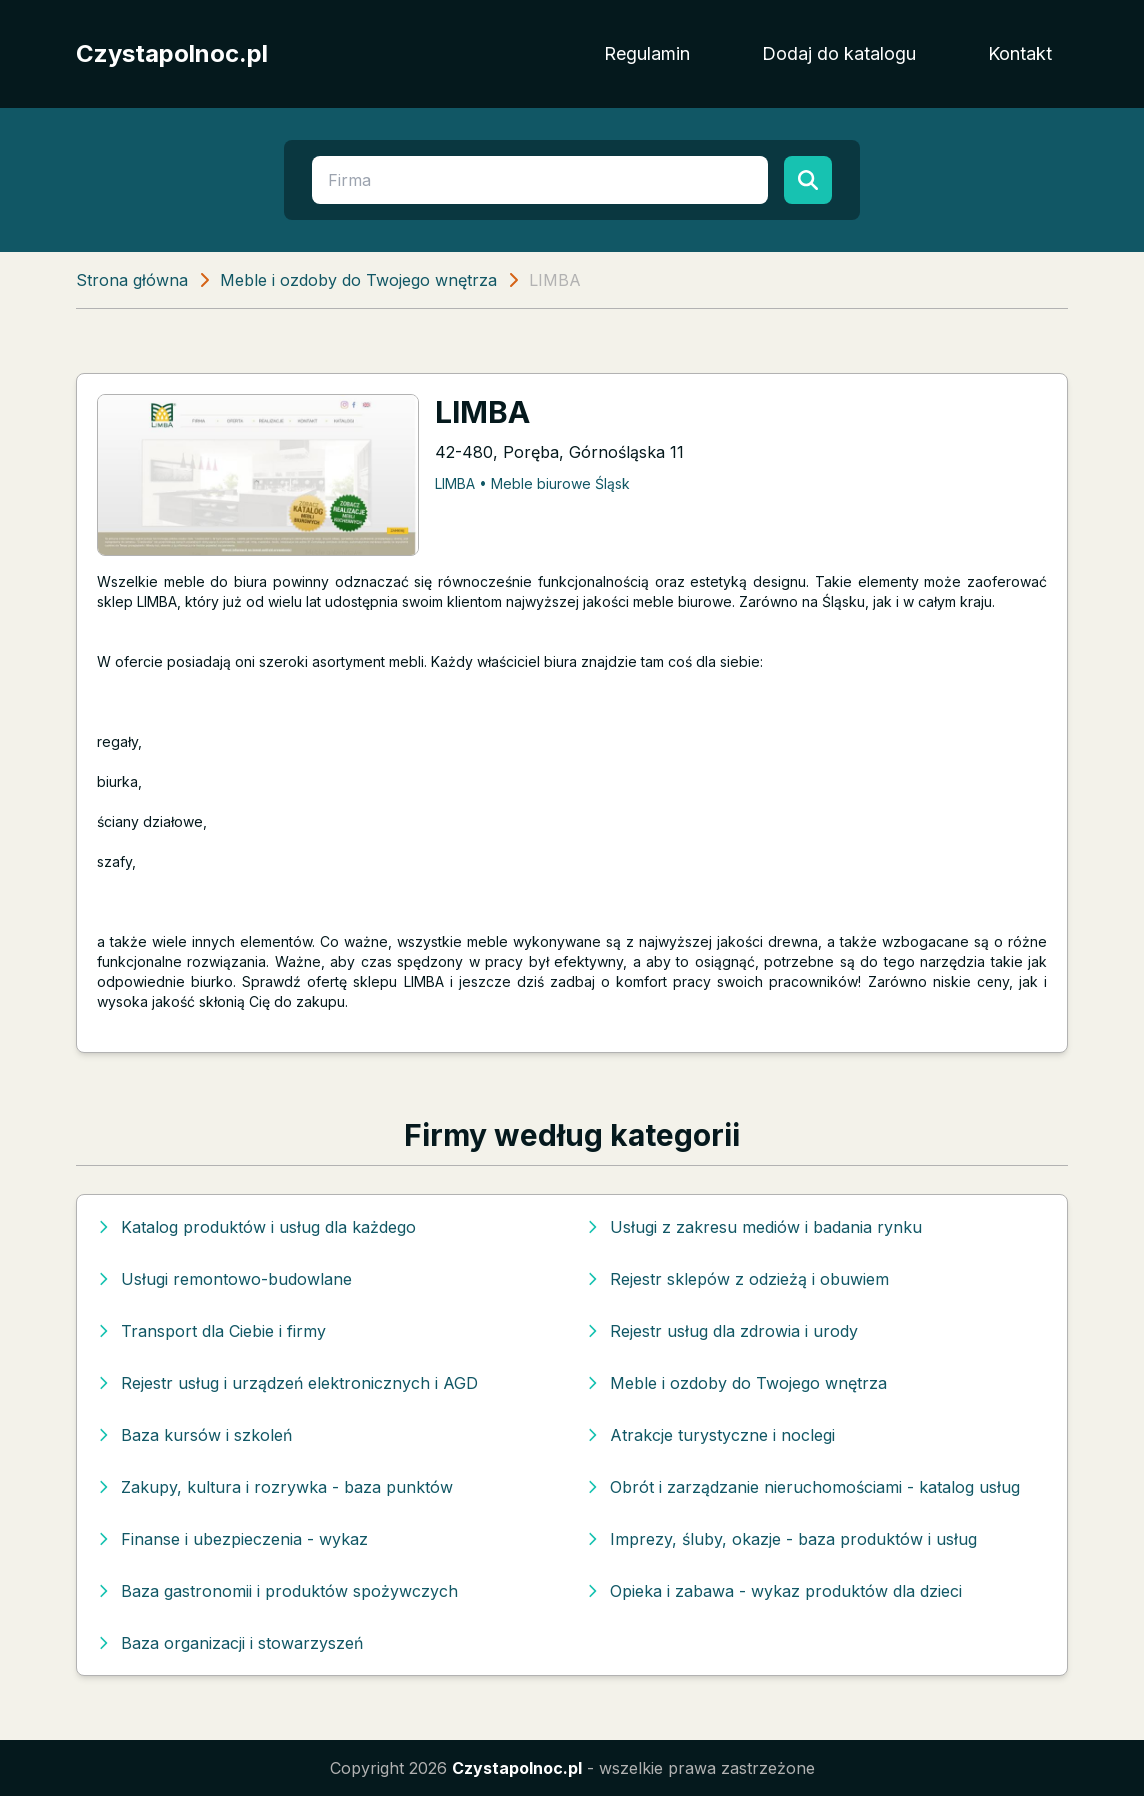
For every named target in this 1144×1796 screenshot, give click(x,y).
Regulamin (647, 53)
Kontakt (1020, 53)
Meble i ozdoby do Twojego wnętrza (358, 280)
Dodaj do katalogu (839, 53)
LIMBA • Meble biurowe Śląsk (532, 483)
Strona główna (132, 280)
